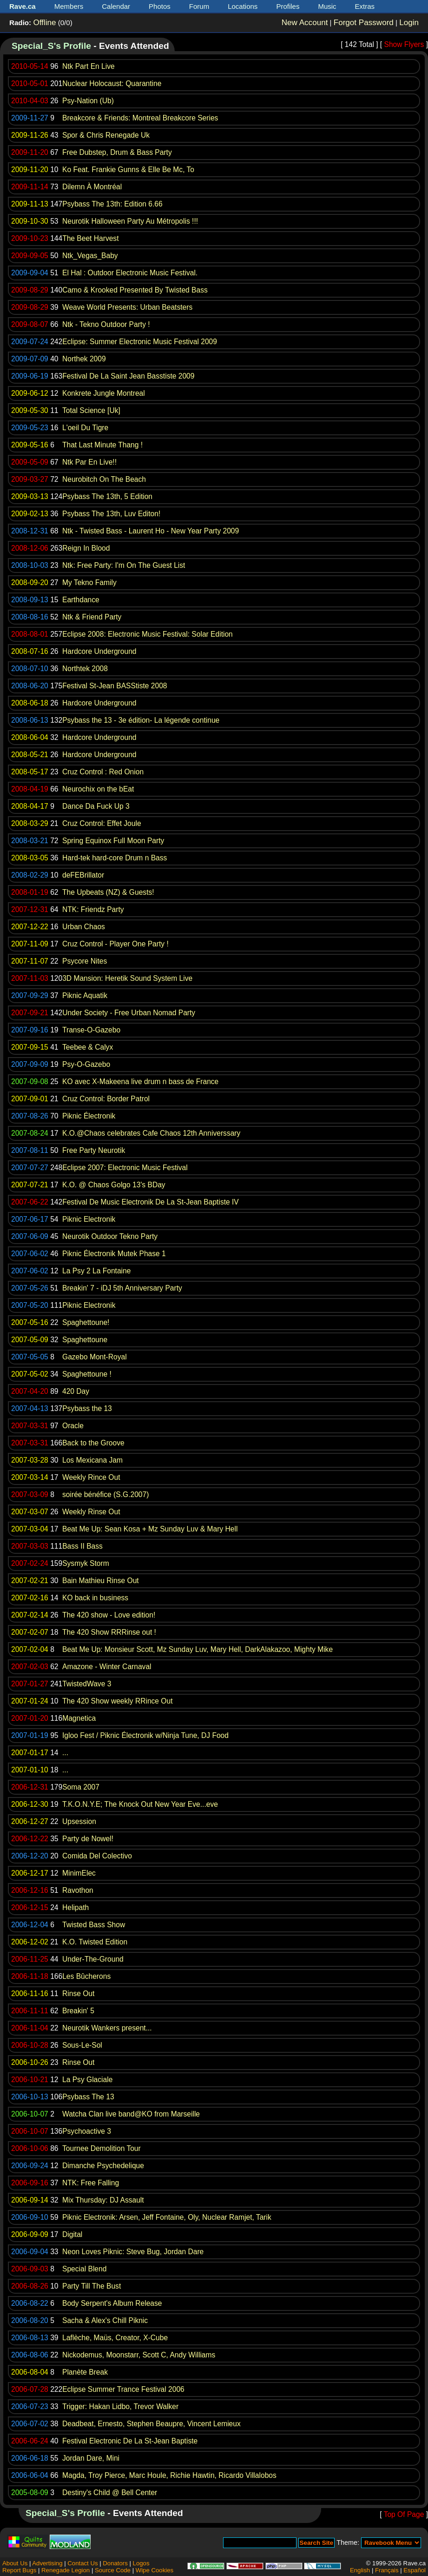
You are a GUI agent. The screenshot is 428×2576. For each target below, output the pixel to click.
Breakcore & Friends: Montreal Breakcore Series (140, 118)
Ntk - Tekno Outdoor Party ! (106, 324)
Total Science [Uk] (91, 410)
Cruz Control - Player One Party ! (115, 944)
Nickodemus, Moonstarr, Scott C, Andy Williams (138, 2355)
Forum (199, 6)
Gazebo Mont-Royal (94, 1357)
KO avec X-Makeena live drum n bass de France (140, 1081)
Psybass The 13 (88, 2097)
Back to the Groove (93, 1443)
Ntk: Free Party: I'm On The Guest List (123, 565)
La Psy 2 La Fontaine (96, 1271)
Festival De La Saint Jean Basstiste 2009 (128, 376)
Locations (242, 6)
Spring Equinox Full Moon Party (113, 841)
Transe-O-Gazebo (91, 1030)
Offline (44, 22)
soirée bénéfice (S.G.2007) (105, 1494)
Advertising (47, 2563)
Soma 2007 (80, 1787)
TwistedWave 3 (86, 1684)
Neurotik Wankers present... (107, 2028)
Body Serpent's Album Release (112, 2303)
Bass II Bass (82, 1546)
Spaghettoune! (85, 1322)
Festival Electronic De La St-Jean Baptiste (130, 2441)
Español (414, 2570)
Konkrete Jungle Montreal (103, 393)
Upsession (79, 1821)
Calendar (116, 6)
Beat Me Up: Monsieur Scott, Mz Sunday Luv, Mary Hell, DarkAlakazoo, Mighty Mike (197, 1649)
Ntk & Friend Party (91, 617)
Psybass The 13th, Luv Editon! (111, 514)
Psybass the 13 (87, 1408)
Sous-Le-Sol (82, 2045)
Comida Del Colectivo (97, 1856)
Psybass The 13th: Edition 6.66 (112, 204)
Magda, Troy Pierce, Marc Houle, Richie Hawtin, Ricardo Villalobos (169, 2475)
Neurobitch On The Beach (104, 479)
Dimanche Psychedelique (103, 2166)
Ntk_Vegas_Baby (90, 256)
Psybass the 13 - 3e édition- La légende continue (140, 720)
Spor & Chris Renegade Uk (106, 135)
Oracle (73, 1426)
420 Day (75, 1391)
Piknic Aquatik (84, 995)
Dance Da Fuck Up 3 (96, 806)
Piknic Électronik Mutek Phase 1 (114, 1254)
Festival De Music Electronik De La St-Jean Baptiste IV (150, 1202)
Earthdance (80, 600)
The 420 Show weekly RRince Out (117, 1701)
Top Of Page (404, 2514)
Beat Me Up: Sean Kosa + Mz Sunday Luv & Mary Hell (149, 1529)
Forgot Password (364, 22)
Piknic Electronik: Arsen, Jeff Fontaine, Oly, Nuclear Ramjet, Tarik (166, 2217)
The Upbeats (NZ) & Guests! (108, 892)
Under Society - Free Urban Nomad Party (128, 1013)
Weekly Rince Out (91, 1477)
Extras (365, 6)
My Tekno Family (89, 582)
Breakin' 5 (78, 2011)
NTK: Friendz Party (93, 909)
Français (387, 2570)
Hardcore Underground (99, 651)
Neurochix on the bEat (98, 789)
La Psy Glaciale (87, 2079)
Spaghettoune (84, 1340)
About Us (14, 2563)
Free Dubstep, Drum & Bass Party (117, 152)
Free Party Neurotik (93, 1150)
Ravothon (77, 1890)
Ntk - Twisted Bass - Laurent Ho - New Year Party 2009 (150, 531)
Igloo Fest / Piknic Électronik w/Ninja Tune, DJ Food (145, 1735)
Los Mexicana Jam (92, 1460)
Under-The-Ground (93, 1959)
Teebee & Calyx (87, 1047)
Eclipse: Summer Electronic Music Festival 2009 (139, 342)
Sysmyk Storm (85, 1563)
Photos (160, 6)
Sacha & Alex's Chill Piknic (105, 2320)
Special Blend (84, 2269)
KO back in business (95, 1598)
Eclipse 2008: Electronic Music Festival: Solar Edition (147, 634)
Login (409, 22)
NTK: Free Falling (90, 2183)
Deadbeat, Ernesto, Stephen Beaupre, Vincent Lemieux (151, 2424)
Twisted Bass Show (93, 1925)
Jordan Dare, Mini (90, 2458)
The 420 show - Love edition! (108, 1615)
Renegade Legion (65, 2570)
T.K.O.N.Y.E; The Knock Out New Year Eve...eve (140, 1804)
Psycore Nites (84, 961)
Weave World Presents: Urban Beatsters (127, 307)
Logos (141, 2563)
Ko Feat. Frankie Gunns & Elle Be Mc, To (128, 169)
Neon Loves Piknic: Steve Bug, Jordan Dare (133, 2252)
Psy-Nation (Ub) (88, 101)
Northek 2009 (84, 359)
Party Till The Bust (91, 2286)
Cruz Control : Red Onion (103, 772)
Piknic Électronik (88, 1116)
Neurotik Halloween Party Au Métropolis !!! (130, 221)
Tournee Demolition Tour (101, 2148)
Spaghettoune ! (87, 1374)
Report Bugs (19, 2570)
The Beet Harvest (90, 238)
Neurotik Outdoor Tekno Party (110, 1236)
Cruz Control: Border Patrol (106, 1099)
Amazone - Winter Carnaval (106, 1667)
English (360, 2570)
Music (327, 6)
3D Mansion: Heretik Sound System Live (127, 978)
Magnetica (79, 1718)
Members (69, 6)
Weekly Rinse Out (91, 1512)
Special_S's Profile (51, 46)
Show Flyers (404, 44)
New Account (305, 22)
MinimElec (79, 1873)
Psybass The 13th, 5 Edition (107, 496)
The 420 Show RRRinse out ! (109, 1632)
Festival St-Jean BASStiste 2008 (114, 686)
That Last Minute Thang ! (102, 445)
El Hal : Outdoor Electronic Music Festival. (130, 273)
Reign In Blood (86, 548)
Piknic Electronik (88, 1219)
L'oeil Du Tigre (85, 428)
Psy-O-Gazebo (86, 1064)
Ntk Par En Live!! (89, 462)
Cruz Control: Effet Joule (101, 823)
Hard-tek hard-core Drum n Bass (114, 858)
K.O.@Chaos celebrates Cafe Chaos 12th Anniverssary (151, 1133)
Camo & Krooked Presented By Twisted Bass (135, 290)
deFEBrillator (83, 875)
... (65, 1753)
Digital (72, 2234)
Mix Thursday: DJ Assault (103, 2200)
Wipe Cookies (154, 2570)
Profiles (287, 6)
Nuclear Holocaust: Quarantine (111, 83)
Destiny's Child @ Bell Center (109, 2492)
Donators (115, 2563)
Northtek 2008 (85, 668)
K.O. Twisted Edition (94, 1942)
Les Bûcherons (86, 1976)
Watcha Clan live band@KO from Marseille (131, 2114)
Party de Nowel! (87, 1839)
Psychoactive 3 (86, 2131)
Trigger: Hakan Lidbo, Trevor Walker (120, 2406)
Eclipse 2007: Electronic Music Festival (125, 1168)
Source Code (113, 2570)
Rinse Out (78, 1993)
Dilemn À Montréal (92, 187)
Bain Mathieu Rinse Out (100, 1580)
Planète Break (85, 2372)
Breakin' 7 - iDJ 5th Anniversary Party (122, 1288)
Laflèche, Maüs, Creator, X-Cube (115, 2338)
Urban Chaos (83, 927)
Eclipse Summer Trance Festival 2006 (123, 2389)
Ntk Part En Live (88, 66)
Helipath (75, 1907)
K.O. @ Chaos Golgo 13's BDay (113, 1185)
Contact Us (82, 2563)
